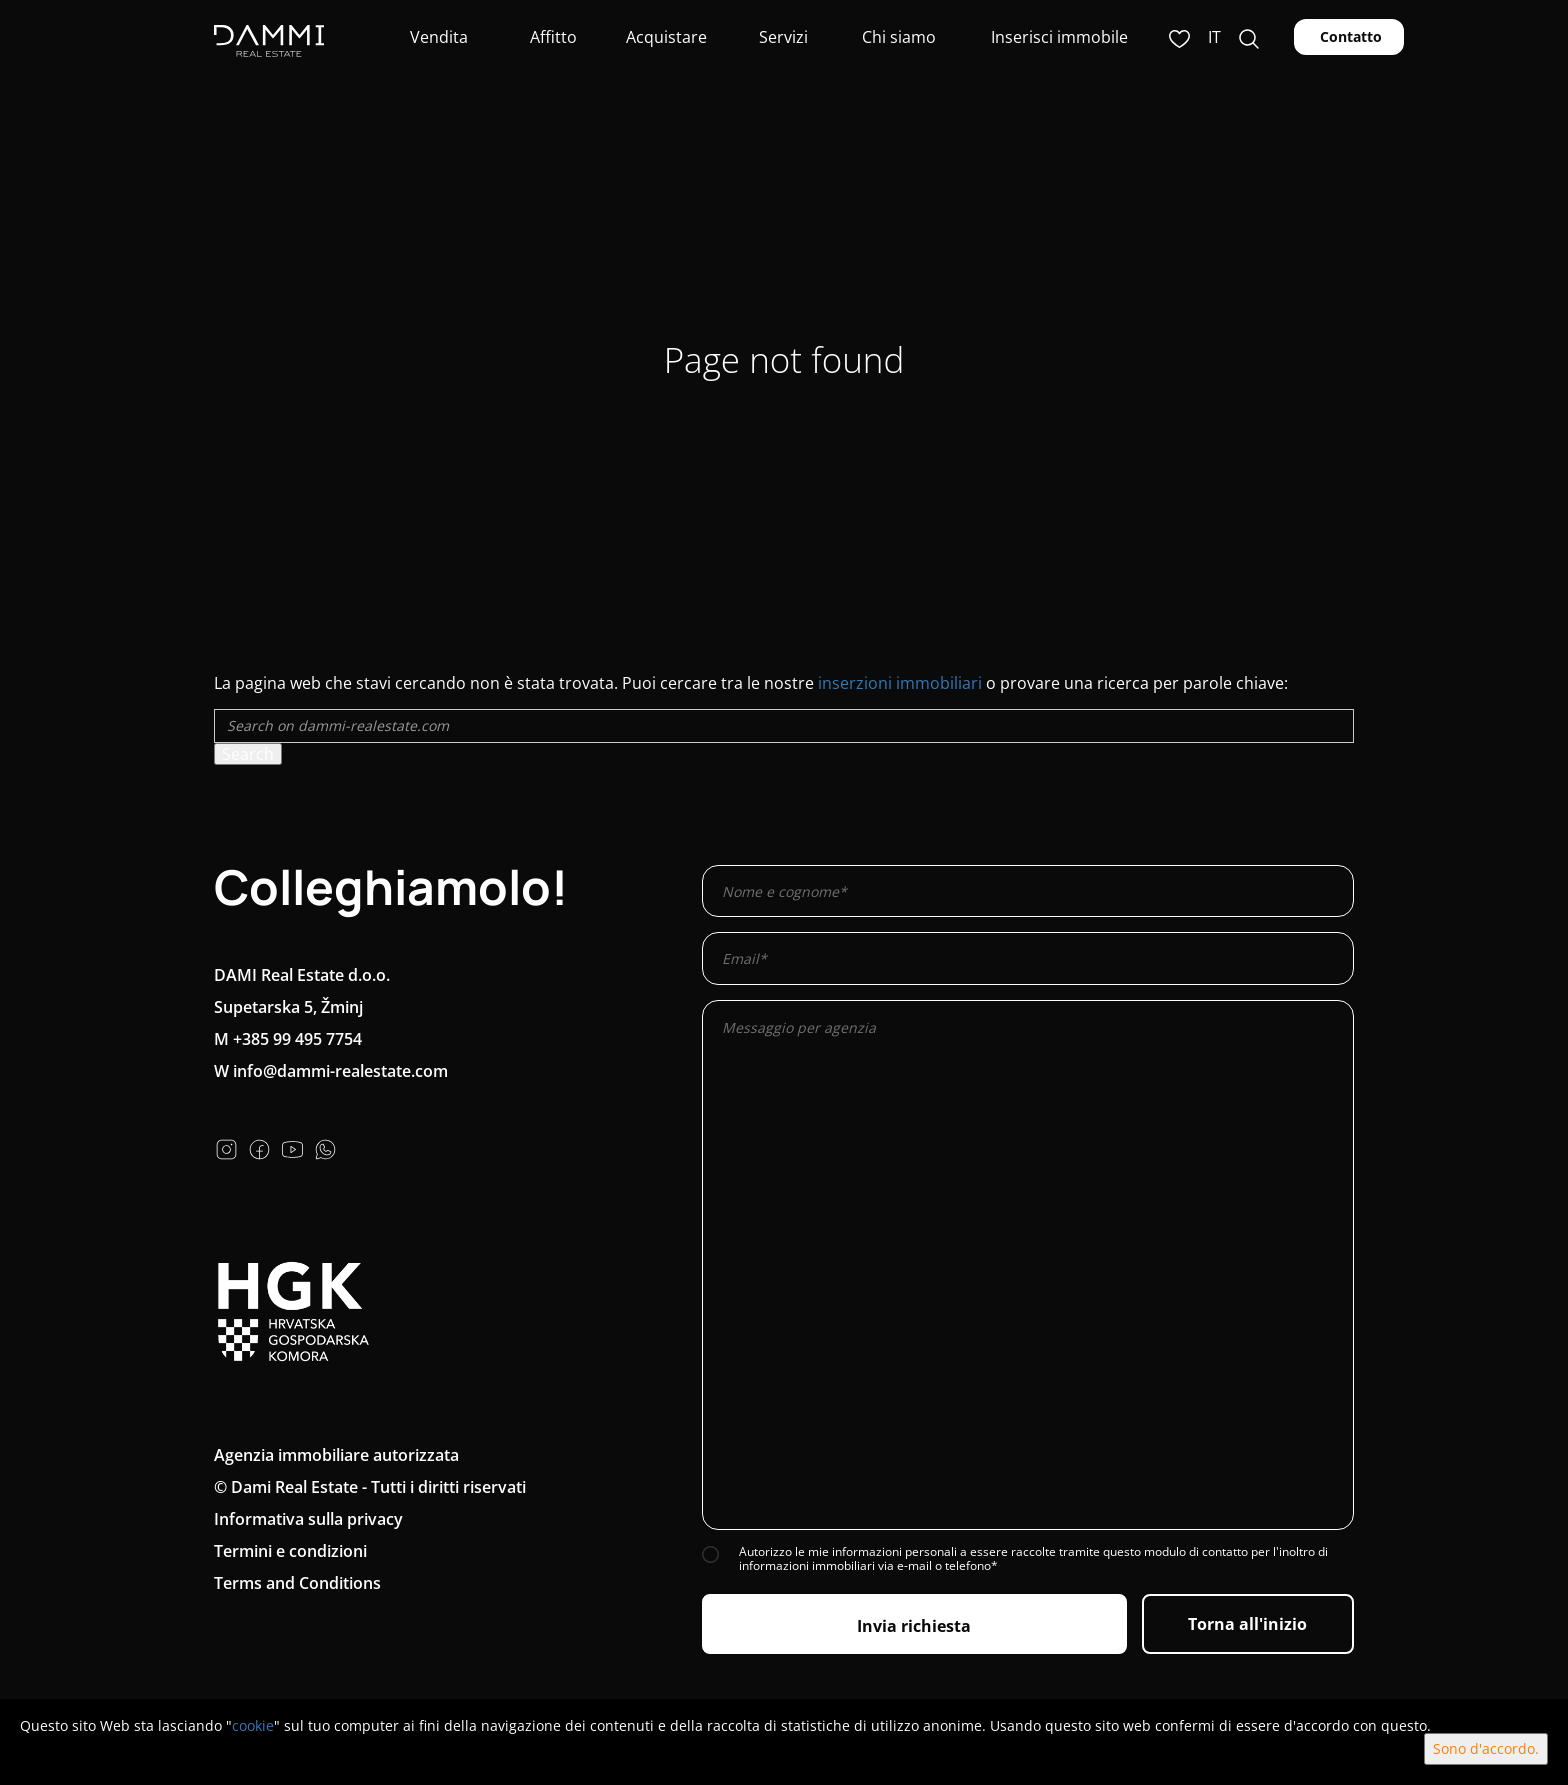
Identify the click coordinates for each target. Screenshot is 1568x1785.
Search (248, 754)
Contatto (1349, 36)
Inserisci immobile (1059, 37)
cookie (253, 1725)
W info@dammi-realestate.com (331, 1071)
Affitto (551, 37)
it (1214, 37)
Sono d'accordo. (1486, 1748)
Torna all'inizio (1247, 1624)
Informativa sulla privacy (308, 1519)
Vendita (437, 37)
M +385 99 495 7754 (288, 1039)
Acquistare (666, 37)
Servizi (781, 37)
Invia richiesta (914, 1626)
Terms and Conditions (297, 1583)
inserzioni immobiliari (900, 683)
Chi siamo (897, 37)
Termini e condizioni (290, 1551)
